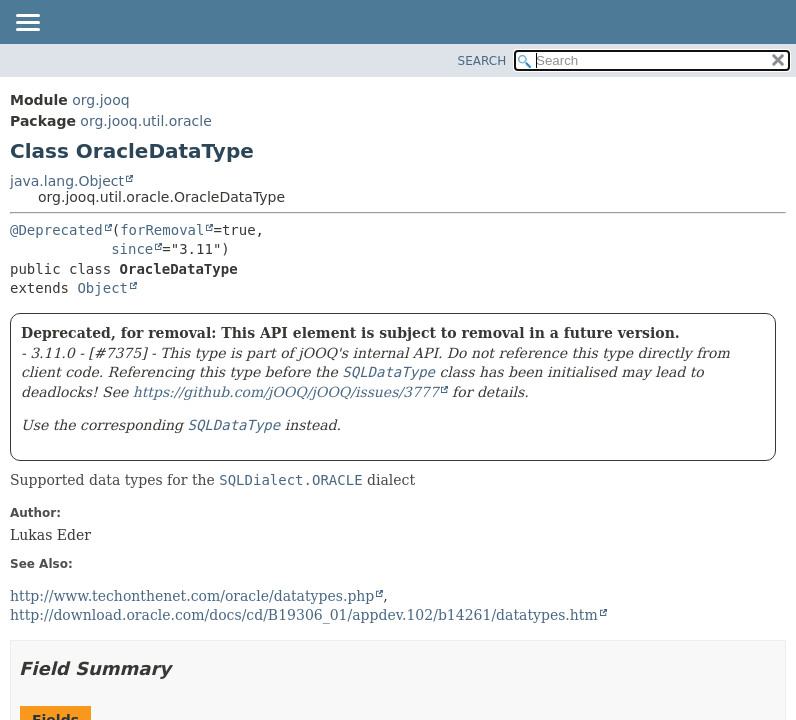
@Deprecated (56, 230)
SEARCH (482, 61)
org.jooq (100, 100)
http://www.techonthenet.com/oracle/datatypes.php (192, 596)
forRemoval (162, 230)
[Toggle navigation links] (27, 24)
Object (102, 288)
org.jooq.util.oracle (145, 121)
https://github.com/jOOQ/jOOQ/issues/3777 (286, 392)
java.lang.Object (67, 181)
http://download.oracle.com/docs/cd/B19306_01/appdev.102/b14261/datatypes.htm (304, 615)
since (132, 249)
